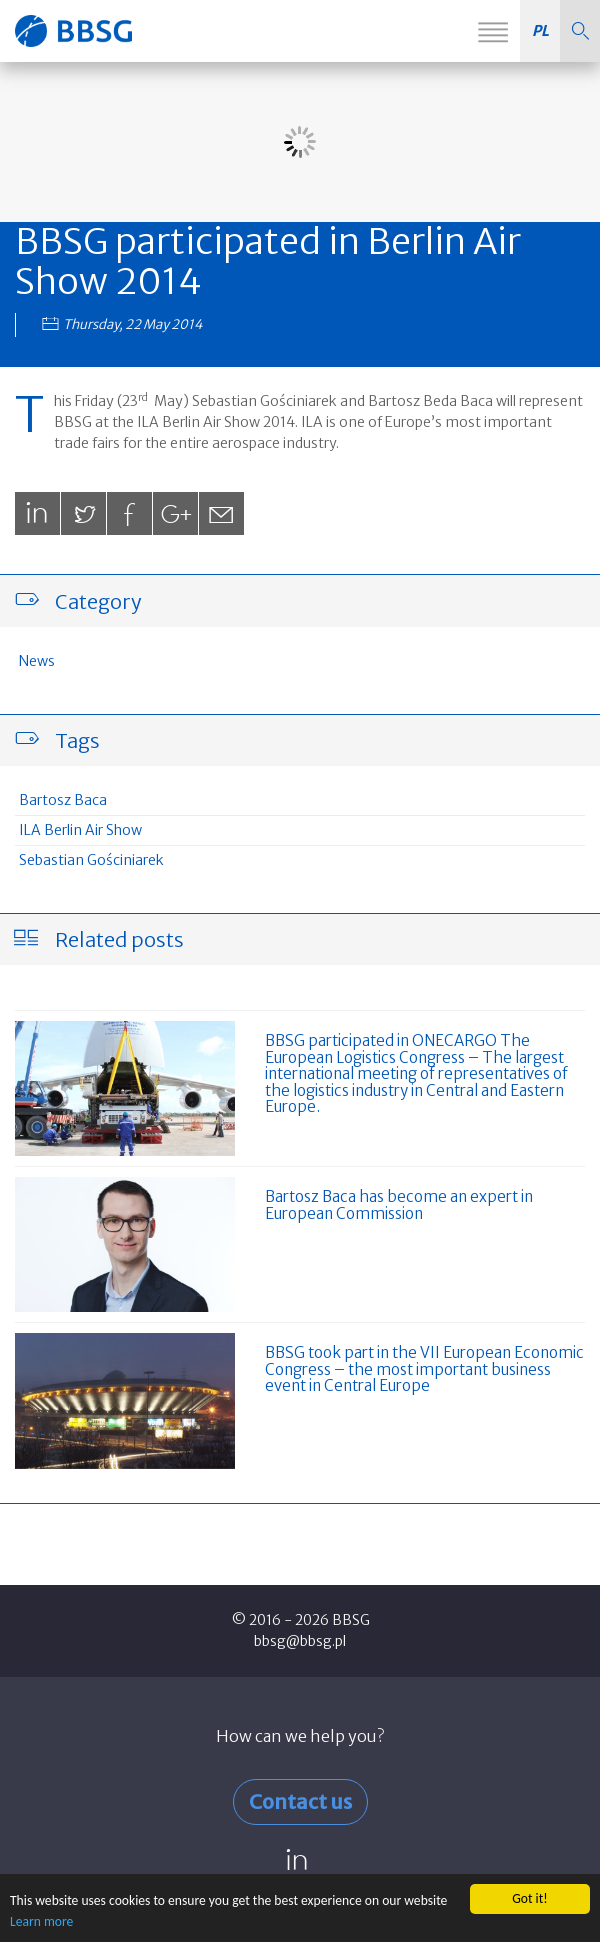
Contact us (300, 1801)
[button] (580, 31)
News (37, 661)
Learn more (41, 1921)
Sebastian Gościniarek (91, 860)
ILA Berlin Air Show (80, 830)
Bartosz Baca (63, 800)
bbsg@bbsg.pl (300, 1641)
